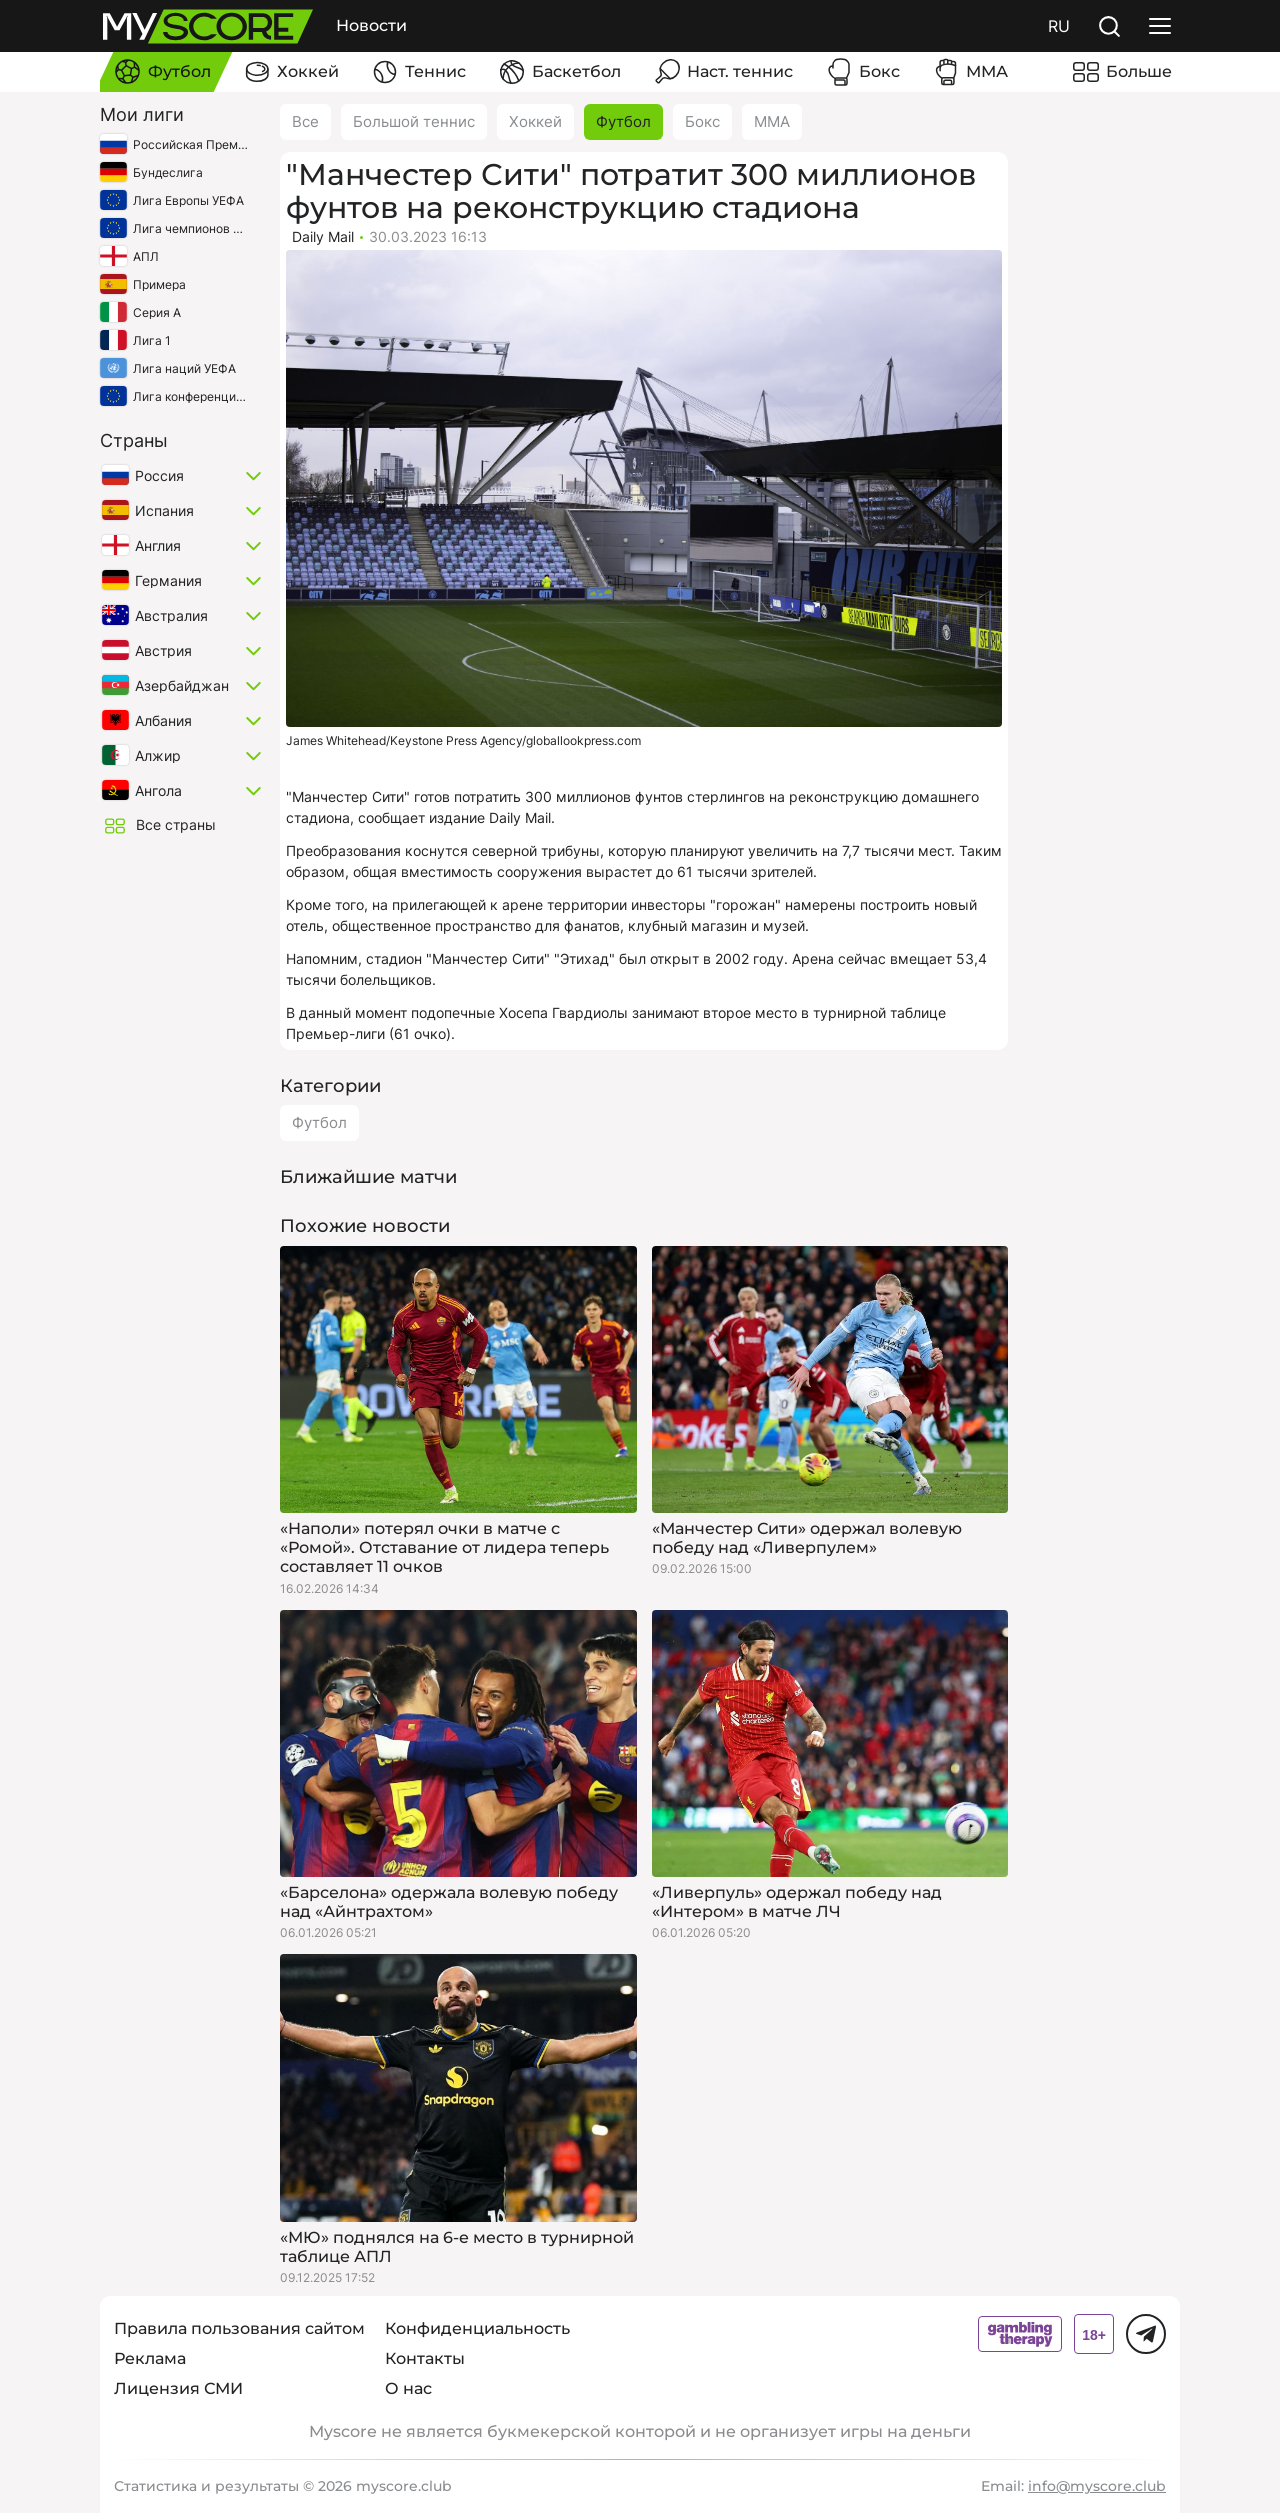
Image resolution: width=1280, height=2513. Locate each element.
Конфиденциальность (477, 2328)
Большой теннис (414, 121)
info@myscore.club (1097, 2486)
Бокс (702, 121)
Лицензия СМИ (178, 2388)
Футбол (623, 121)
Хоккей (535, 121)
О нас (408, 2388)
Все (305, 121)
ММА (772, 121)
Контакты (425, 2358)
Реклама (150, 2358)
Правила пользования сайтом (239, 2328)
